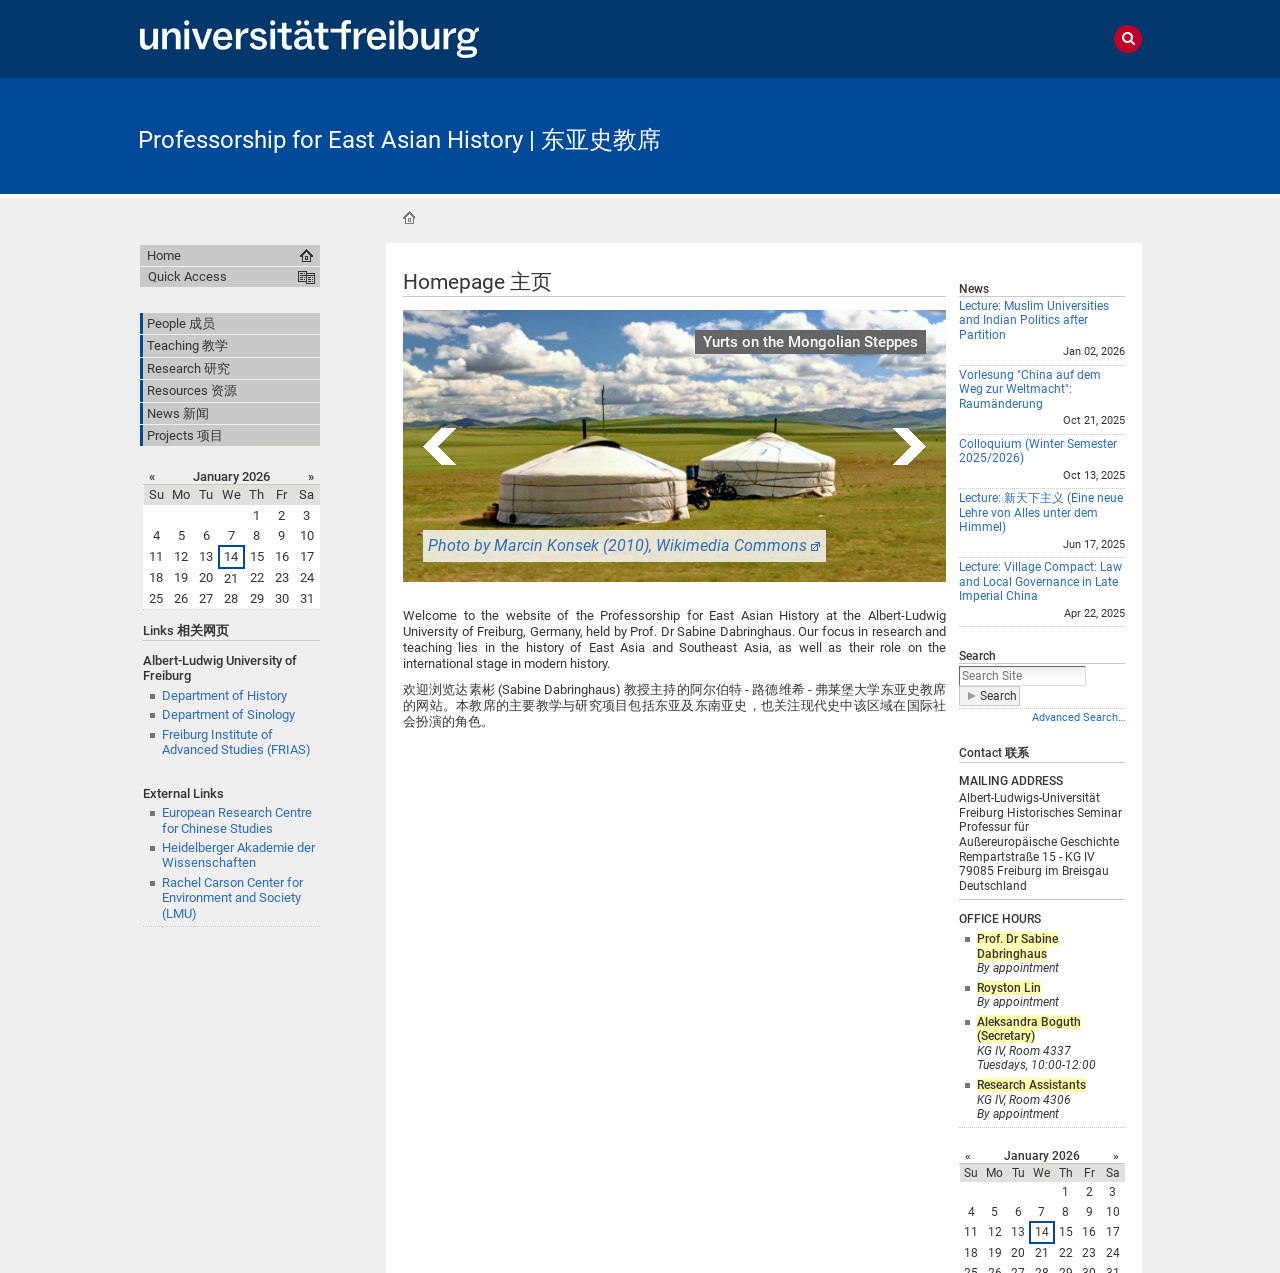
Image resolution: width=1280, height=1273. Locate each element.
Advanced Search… (1078, 717)
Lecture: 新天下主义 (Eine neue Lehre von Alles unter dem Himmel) (1041, 512)
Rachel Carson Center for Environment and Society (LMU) (232, 898)
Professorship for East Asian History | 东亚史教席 (399, 140)
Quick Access (187, 276)
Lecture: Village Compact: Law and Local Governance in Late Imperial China (1040, 581)
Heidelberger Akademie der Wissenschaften (238, 855)
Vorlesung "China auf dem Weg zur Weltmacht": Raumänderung (1030, 389)
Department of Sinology (228, 714)
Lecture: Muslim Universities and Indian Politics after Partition (1034, 320)
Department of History (224, 695)
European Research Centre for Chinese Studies (237, 820)
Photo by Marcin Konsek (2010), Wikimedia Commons (617, 545)
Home (409, 218)
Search (977, 656)
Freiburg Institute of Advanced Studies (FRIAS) (236, 742)
